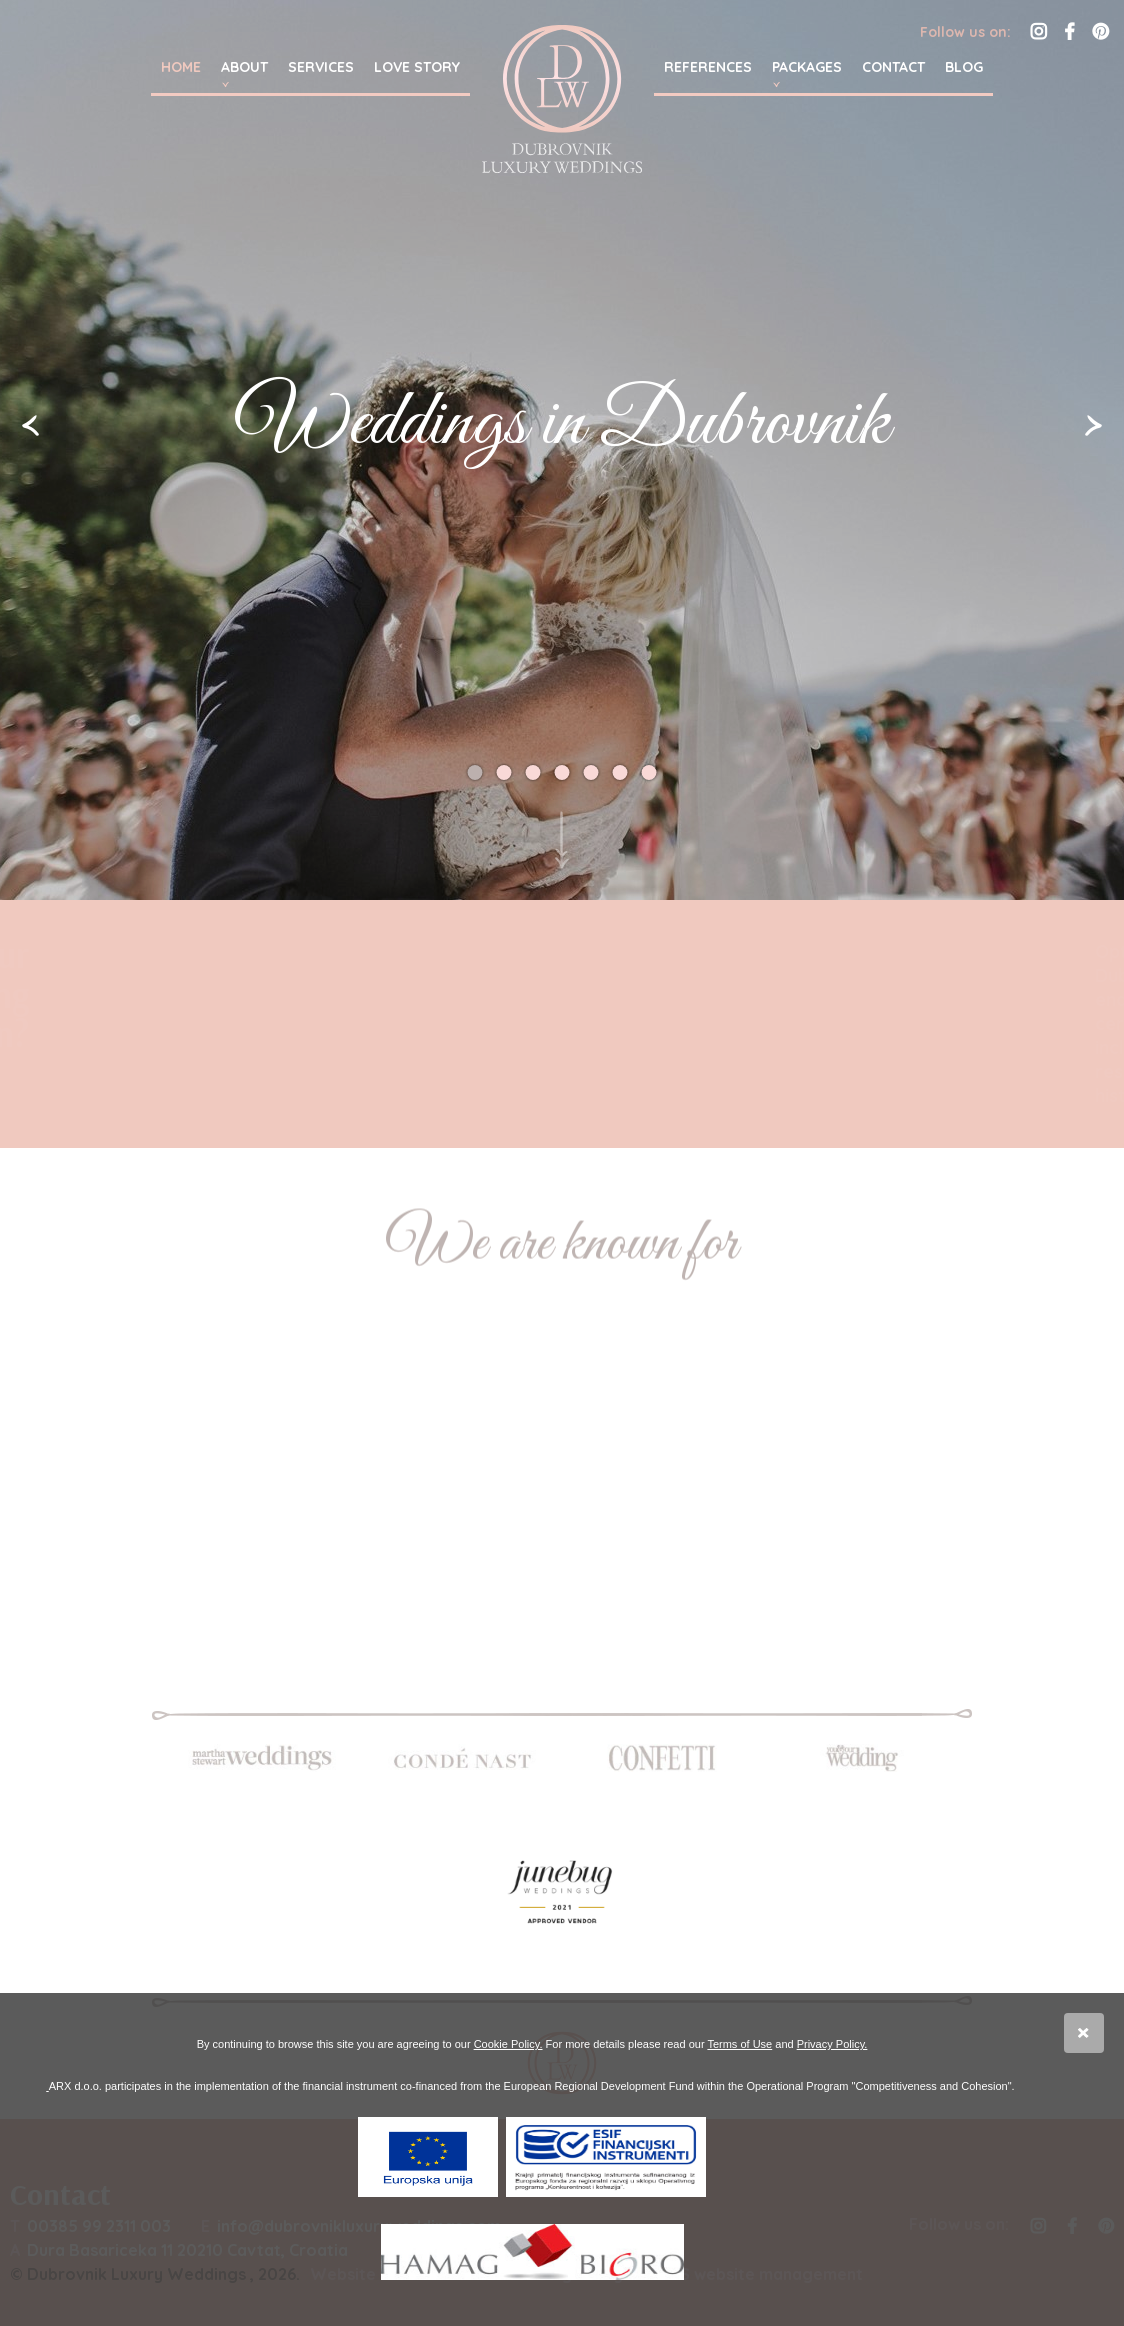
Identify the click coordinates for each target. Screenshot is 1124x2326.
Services (321, 67)
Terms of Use (739, 2044)
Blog (964, 67)
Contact (893, 67)
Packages (807, 67)
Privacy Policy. (832, 2044)
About (244, 67)
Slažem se (1084, 2033)
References (708, 67)
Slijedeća (1093, 425)
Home (181, 67)
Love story (417, 67)
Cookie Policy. (508, 2044)
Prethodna (30, 425)
